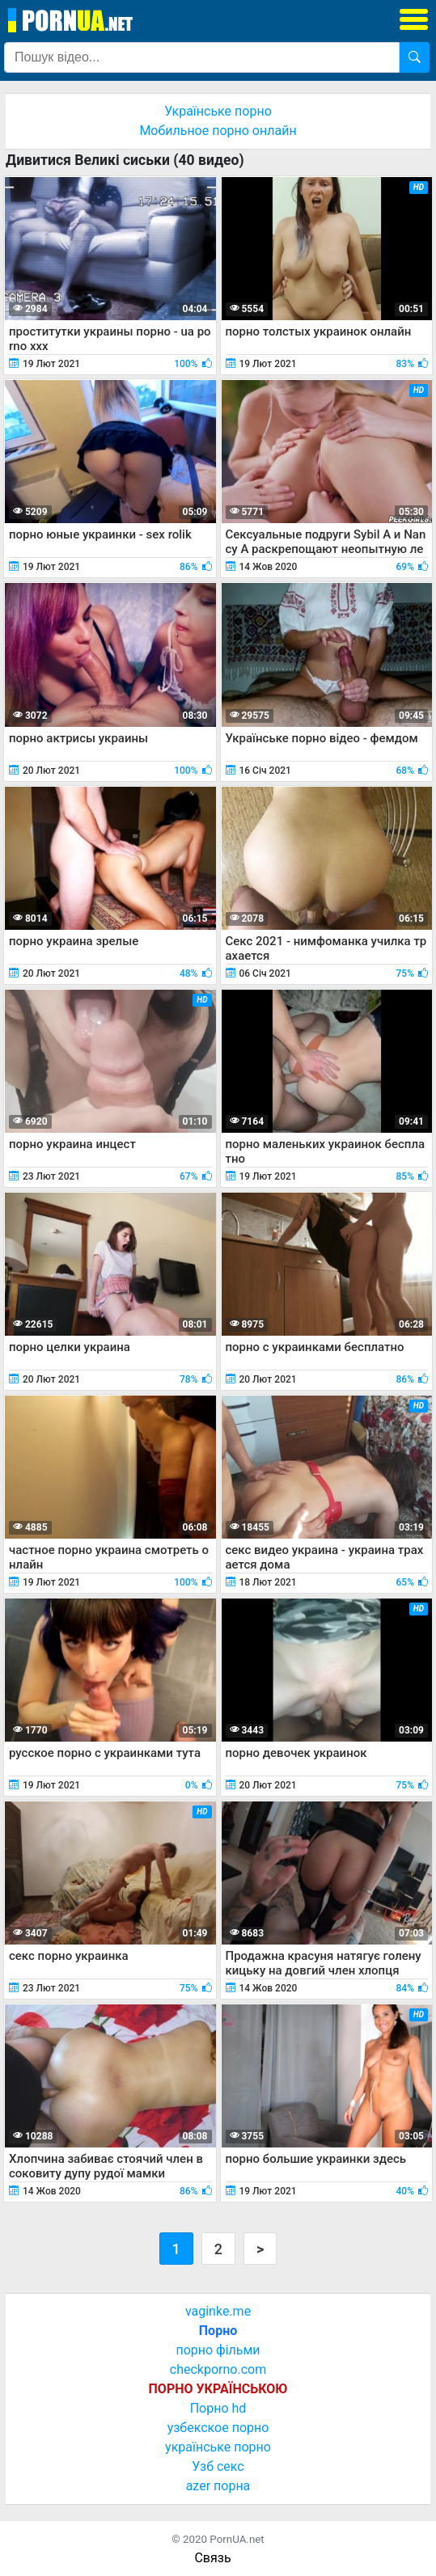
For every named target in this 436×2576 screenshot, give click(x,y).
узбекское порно (218, 2427)
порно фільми (218, 2350)
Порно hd (218, 2408)
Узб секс (217, 2466)
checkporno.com (218, 2369)
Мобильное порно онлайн (217, 130)
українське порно (218, 2447)
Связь (212, 2557)
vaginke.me (218, 2311)
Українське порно (218, 111)
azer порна (218, 2486)
